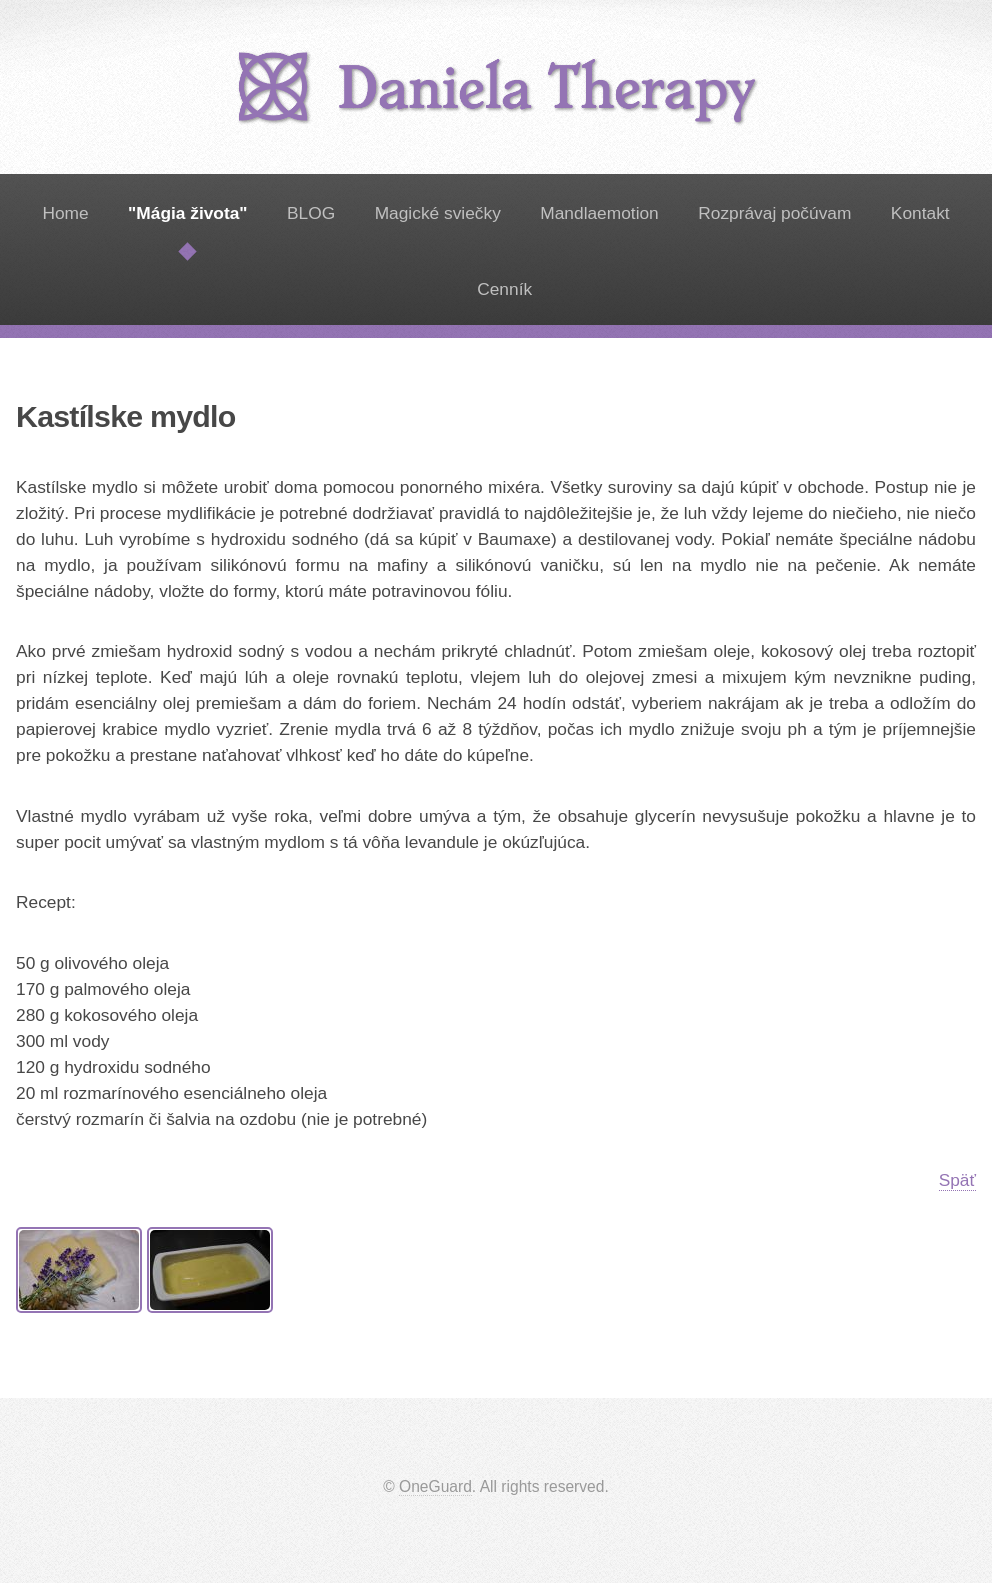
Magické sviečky (438, 213)
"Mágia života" (187, 213)
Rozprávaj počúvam (774, 213)
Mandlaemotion (599, 213)
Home (65, 213)
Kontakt (920, 213)
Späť (957, 1180)
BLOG (311, 213)
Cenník (504, 289)
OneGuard (435, 1486)
